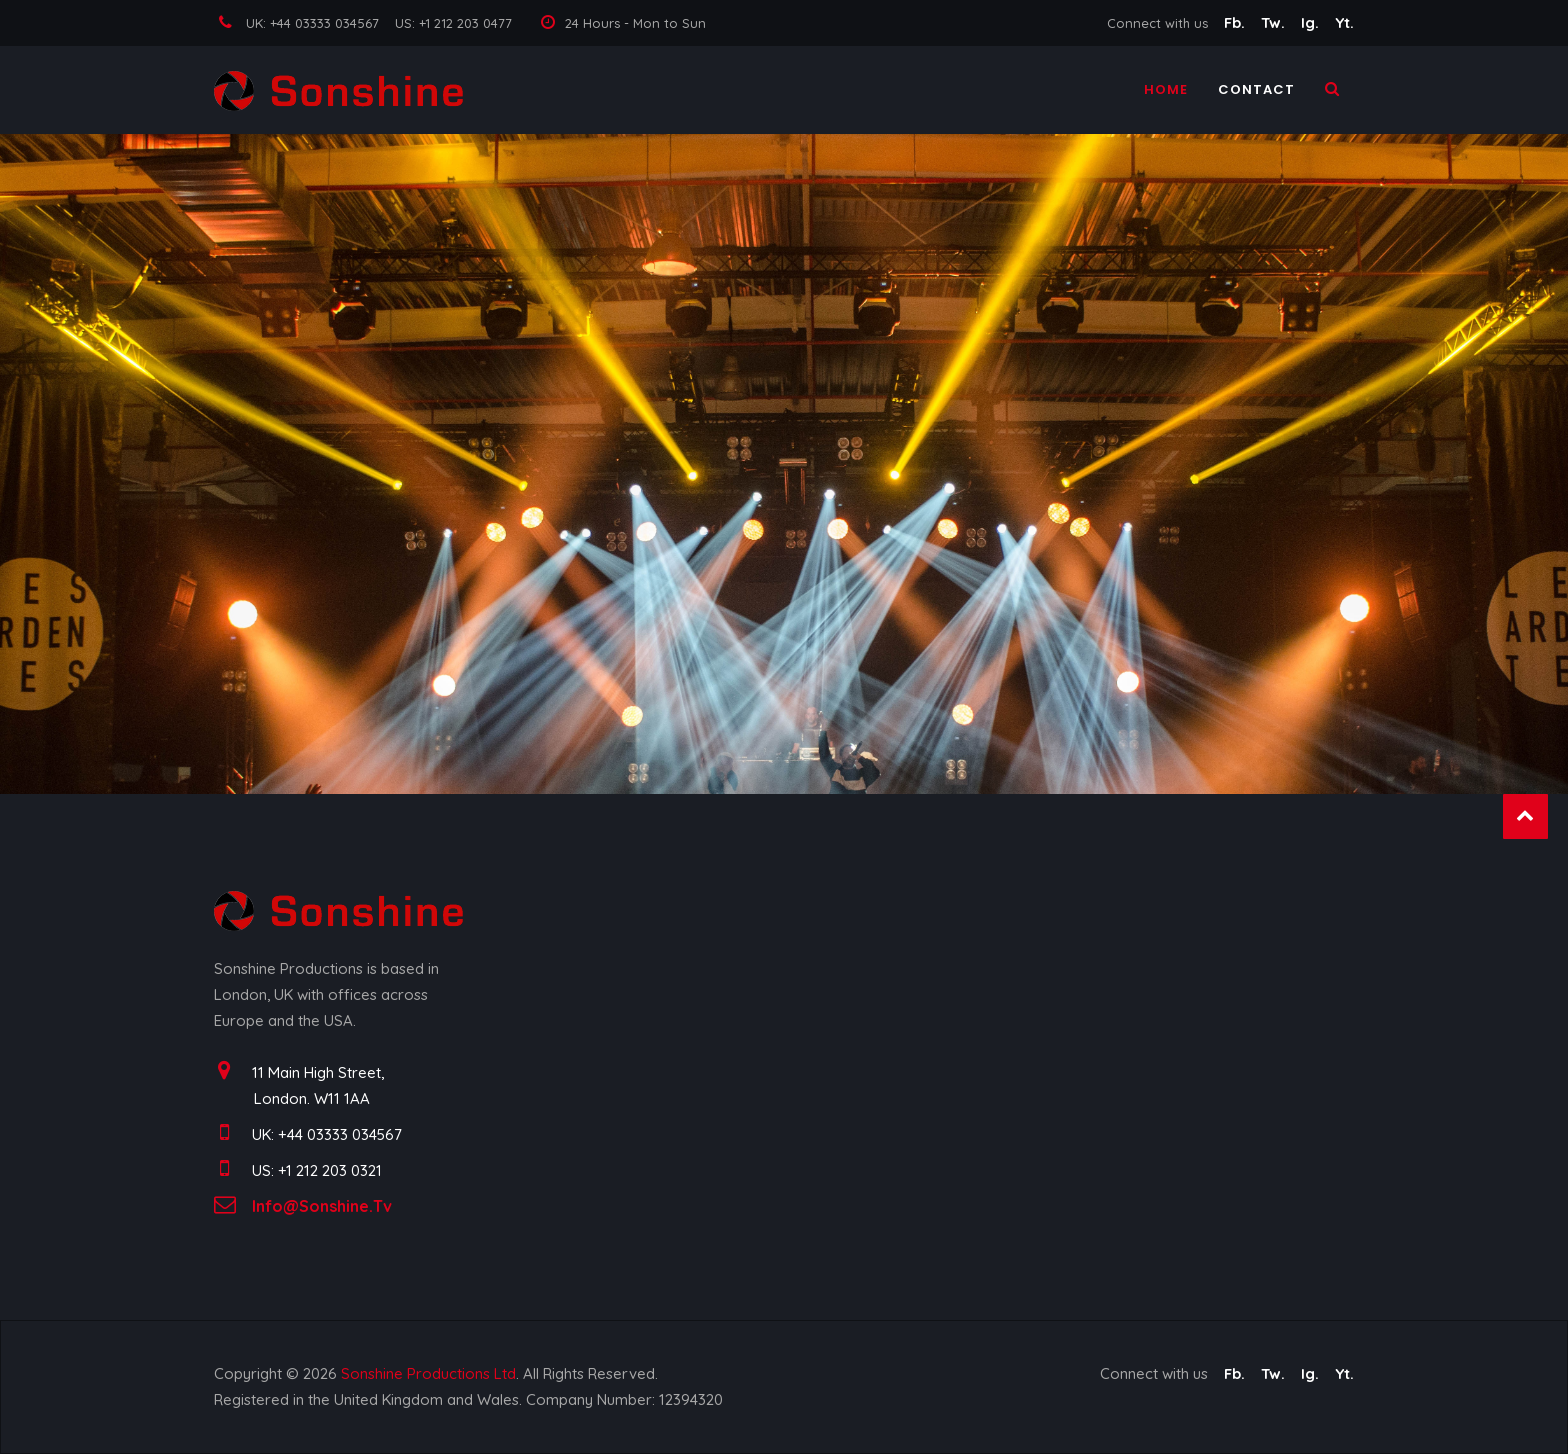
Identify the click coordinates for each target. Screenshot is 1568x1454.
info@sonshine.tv (322, 1206)
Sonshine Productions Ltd (428, 1373)
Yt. (1344, 22)
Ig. (1312, 22)
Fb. (1236, 22)
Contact (1256, 94)
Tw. (1275, 22)
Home (1166, 94)
